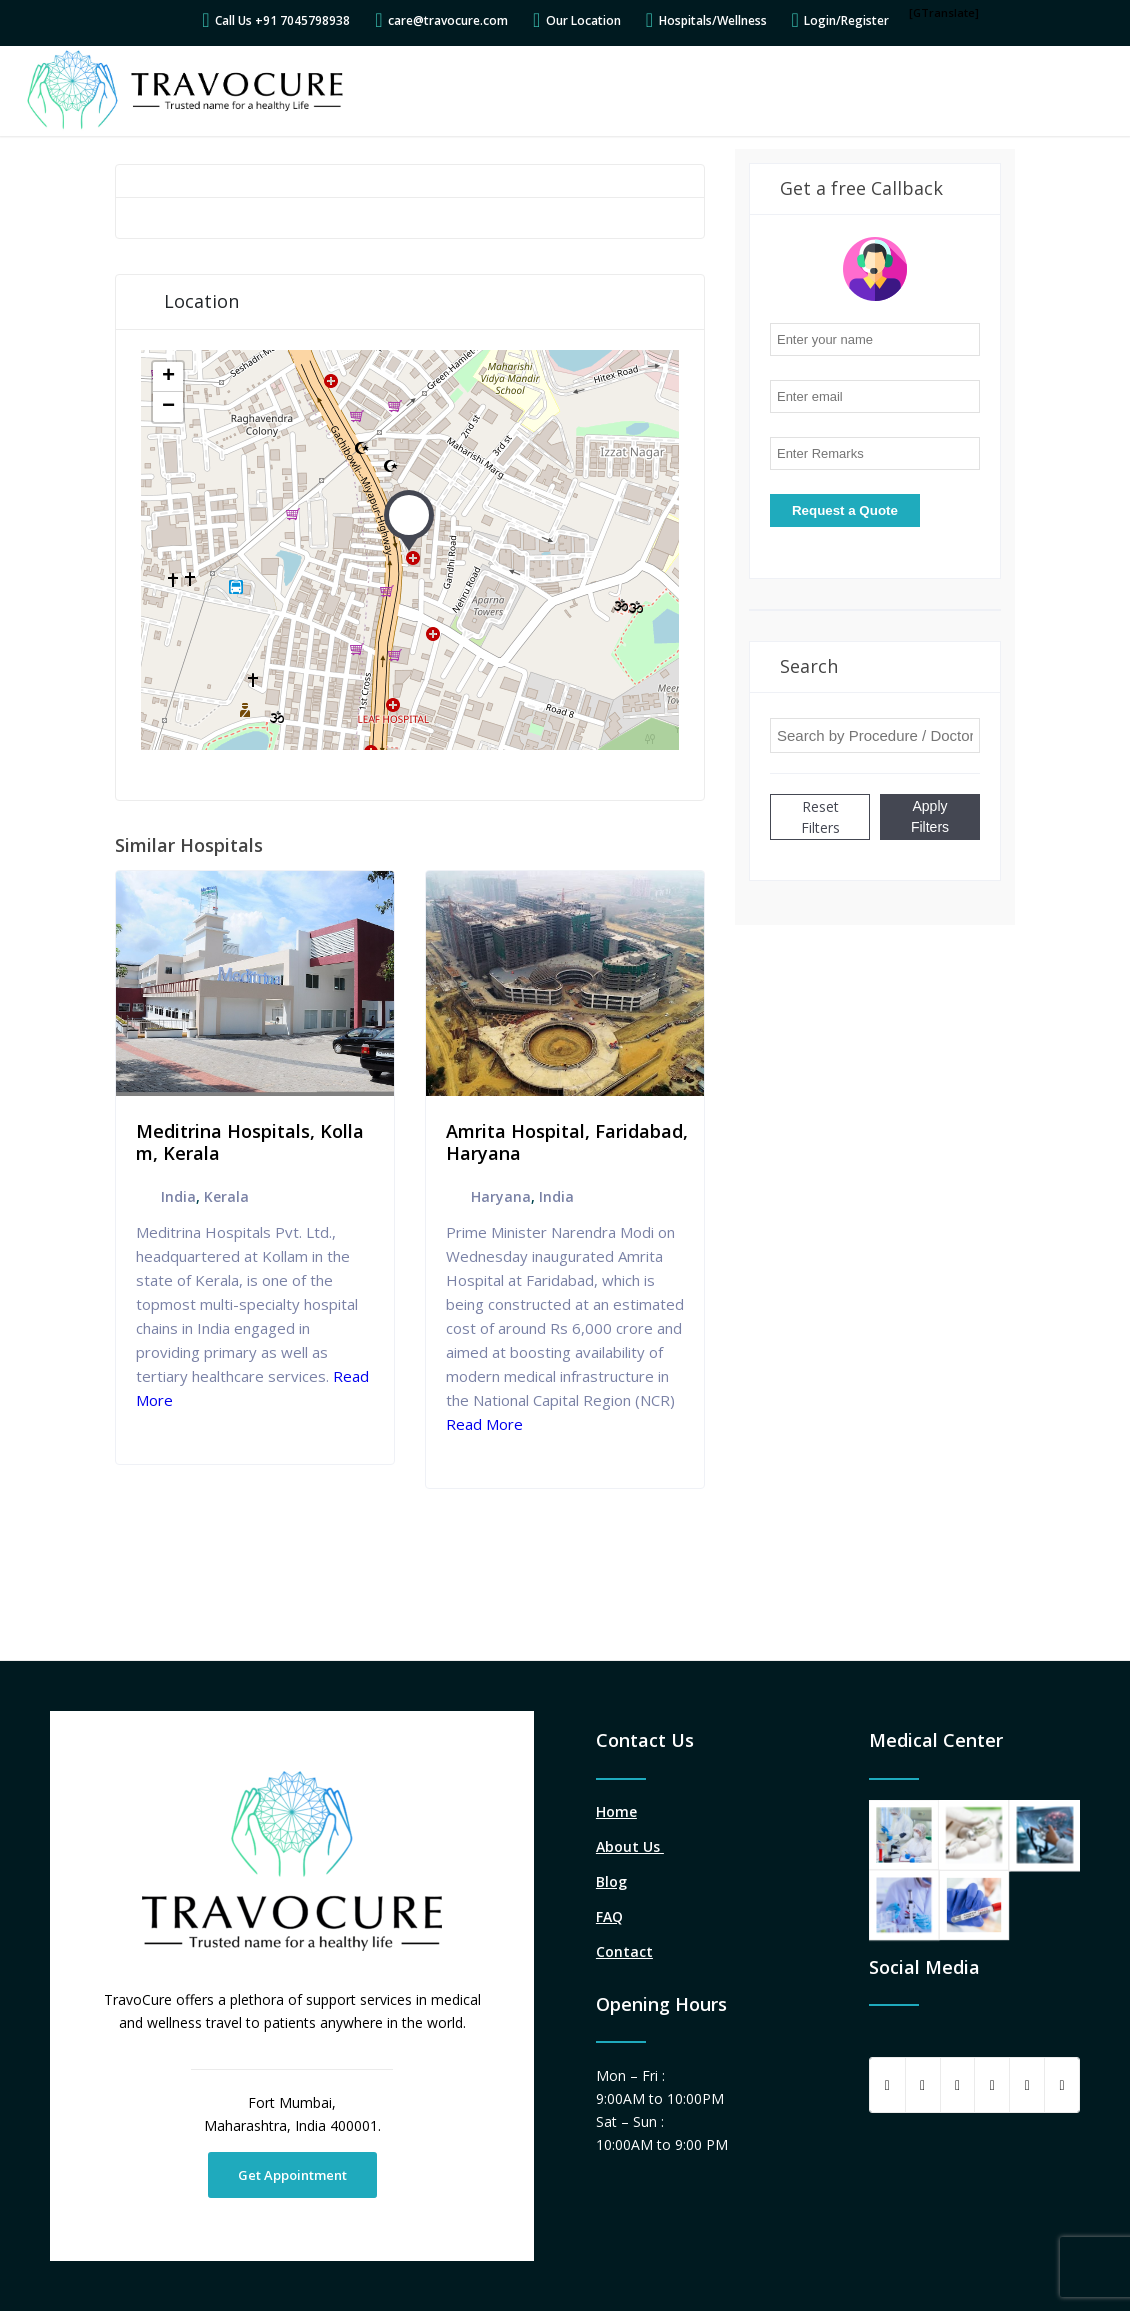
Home (616, 1811)
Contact (624, 1951)
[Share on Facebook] (887, 2085)
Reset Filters (820, 817)
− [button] (168, 407)
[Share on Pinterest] (992, 2085)
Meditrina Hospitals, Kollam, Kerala (250, 1142)
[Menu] (1083, 91)
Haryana (501, 1196)
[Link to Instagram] (1062, 2085)
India (178, 1196)
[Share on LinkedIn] (1027, 2085)
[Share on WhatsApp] (958, 2085)
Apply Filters (930, 816)
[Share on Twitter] (923, 2085)
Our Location (583, 20)
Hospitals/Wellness (713, 20)
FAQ (609, 1916)
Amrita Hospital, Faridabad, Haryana (567, 1142)
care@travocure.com (448, 20)
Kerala (226, 1196)
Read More (484, 1424)
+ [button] (168, 377)
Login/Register (846, 20)
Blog (611, 1881)
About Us (630, 1846)
